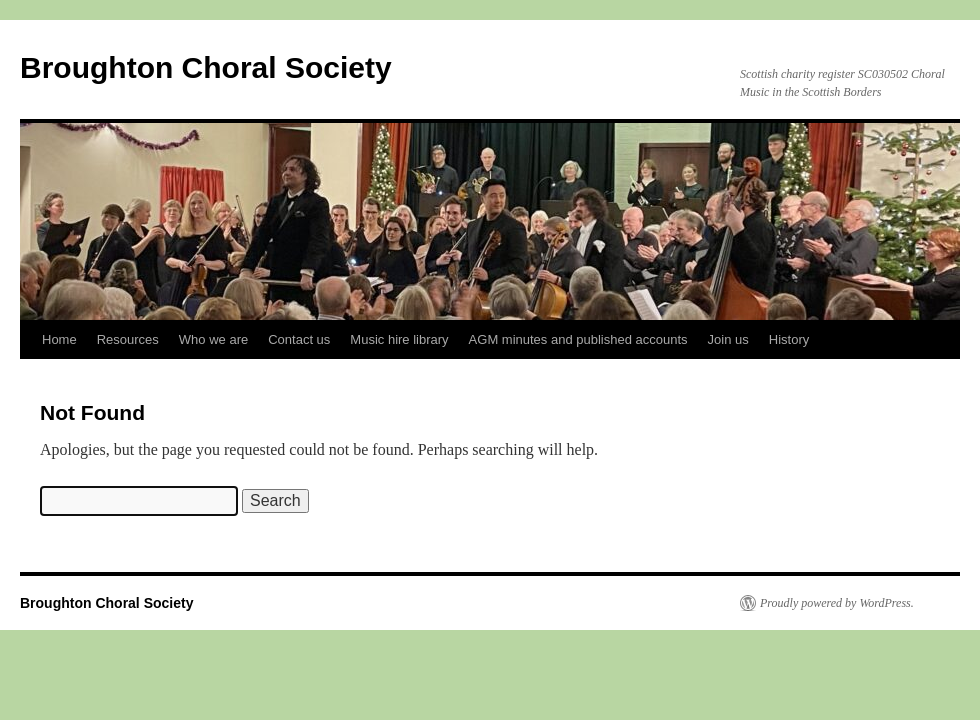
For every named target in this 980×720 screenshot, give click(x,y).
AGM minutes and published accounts (578, 339)
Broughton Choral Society (206, 67)
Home (59, 339)
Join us (728, 339)
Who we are (213, 339)
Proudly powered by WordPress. (837, 603)
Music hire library (399, 339)
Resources (128, 339)
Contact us (299, 339)
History (789, 339)
